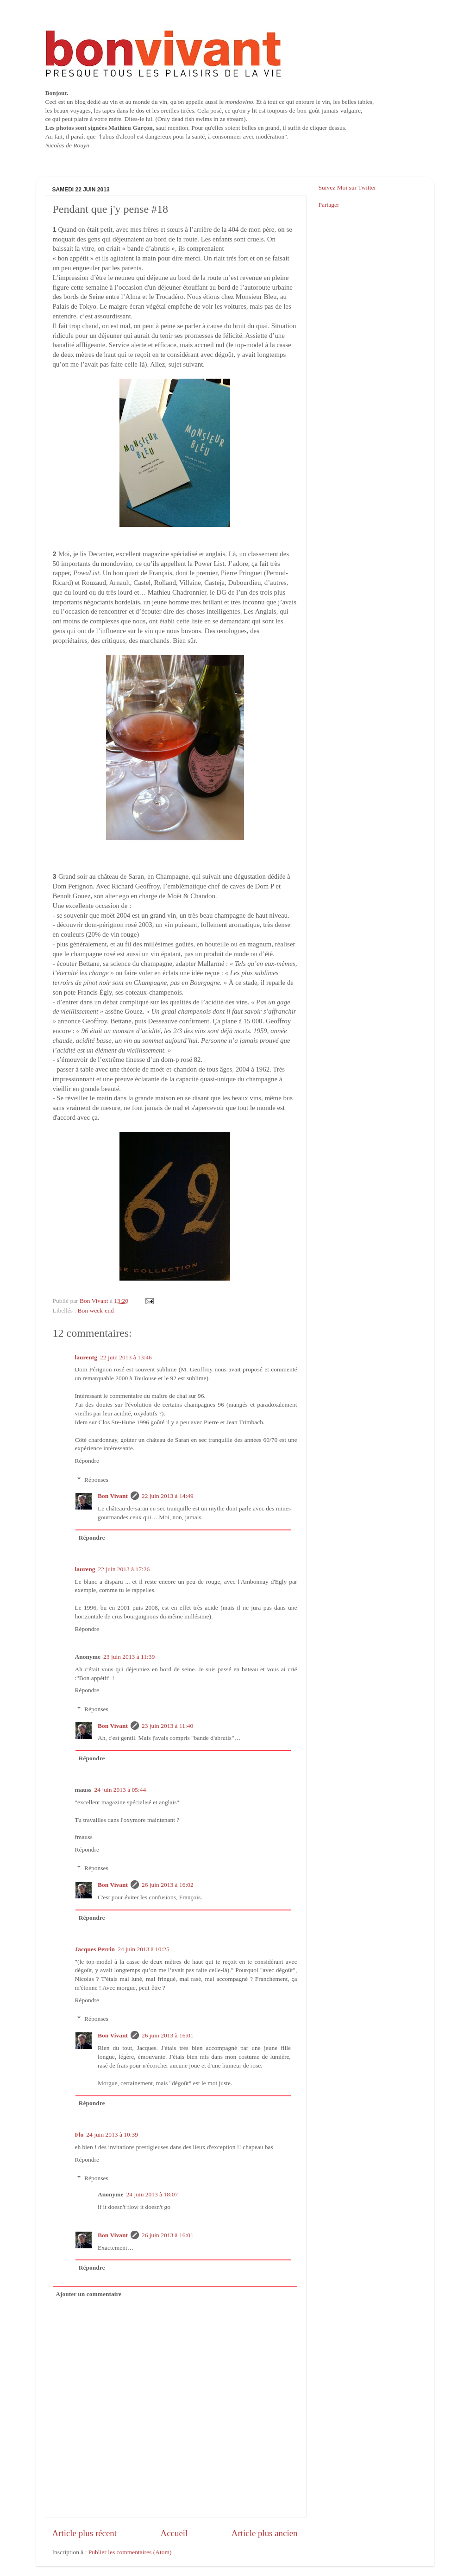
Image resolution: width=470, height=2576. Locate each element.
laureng (85, 1569)
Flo (79, 2134)
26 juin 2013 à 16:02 (168, 1884)
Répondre (87, 1460)
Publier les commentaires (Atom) (130, 2552)
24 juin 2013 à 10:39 (112, 2134)
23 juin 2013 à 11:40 (167, 1725)
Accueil (174, 2533)
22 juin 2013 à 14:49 (168, 1495)
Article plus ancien (265, 2533)
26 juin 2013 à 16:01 (168, 2035)
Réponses (96, 1479)
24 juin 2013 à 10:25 (143, 1949)
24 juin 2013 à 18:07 (152, 2194)
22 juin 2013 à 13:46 (126, 1357)
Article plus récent (84, 2533)
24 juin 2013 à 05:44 (120, 1789)
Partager (329, 204)
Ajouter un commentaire (88, 2293)
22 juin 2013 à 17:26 (124, 1569)
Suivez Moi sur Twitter (347, 187)
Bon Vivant (113, 1495)
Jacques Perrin (95, 1949)
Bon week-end (96, 1310)
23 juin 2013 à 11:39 (129, 1656)
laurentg (86, 1357)
